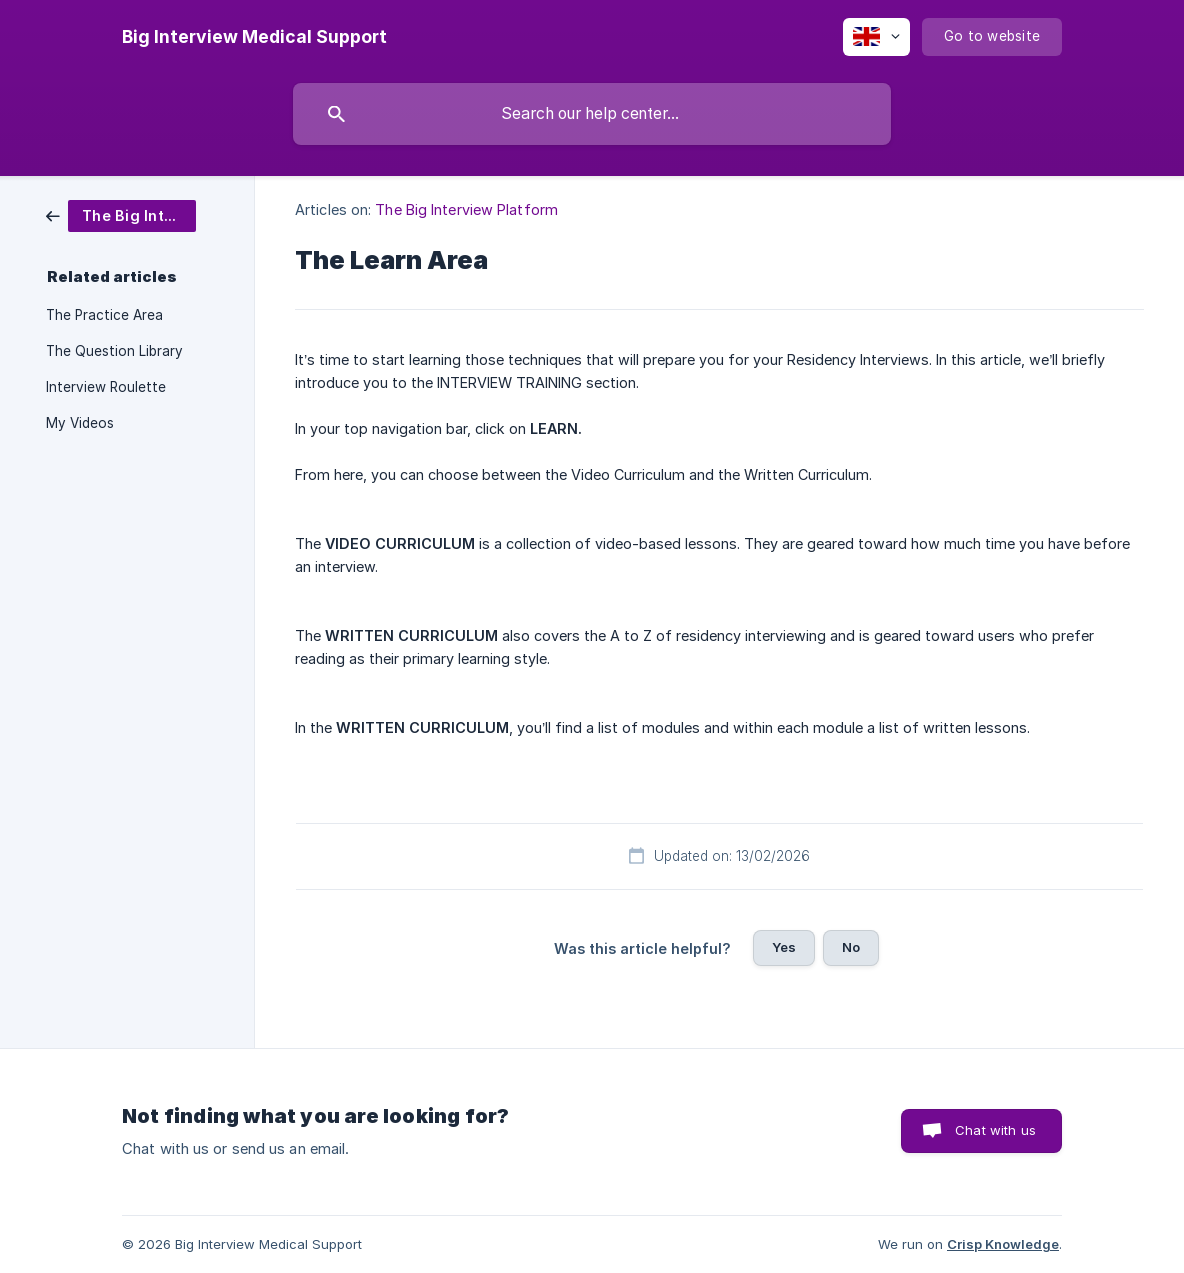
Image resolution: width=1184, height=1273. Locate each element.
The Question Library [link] (114, 351)
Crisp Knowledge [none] (1003, 1244)
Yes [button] (784, 947)
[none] (254, 37)
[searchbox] (592, 114)
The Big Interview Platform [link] (466, 209)
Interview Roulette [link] (106, 387)
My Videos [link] (80, 423)
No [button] (851, 947)
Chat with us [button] (995, 1130)
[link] (121, 214)
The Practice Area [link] (104, 315)
